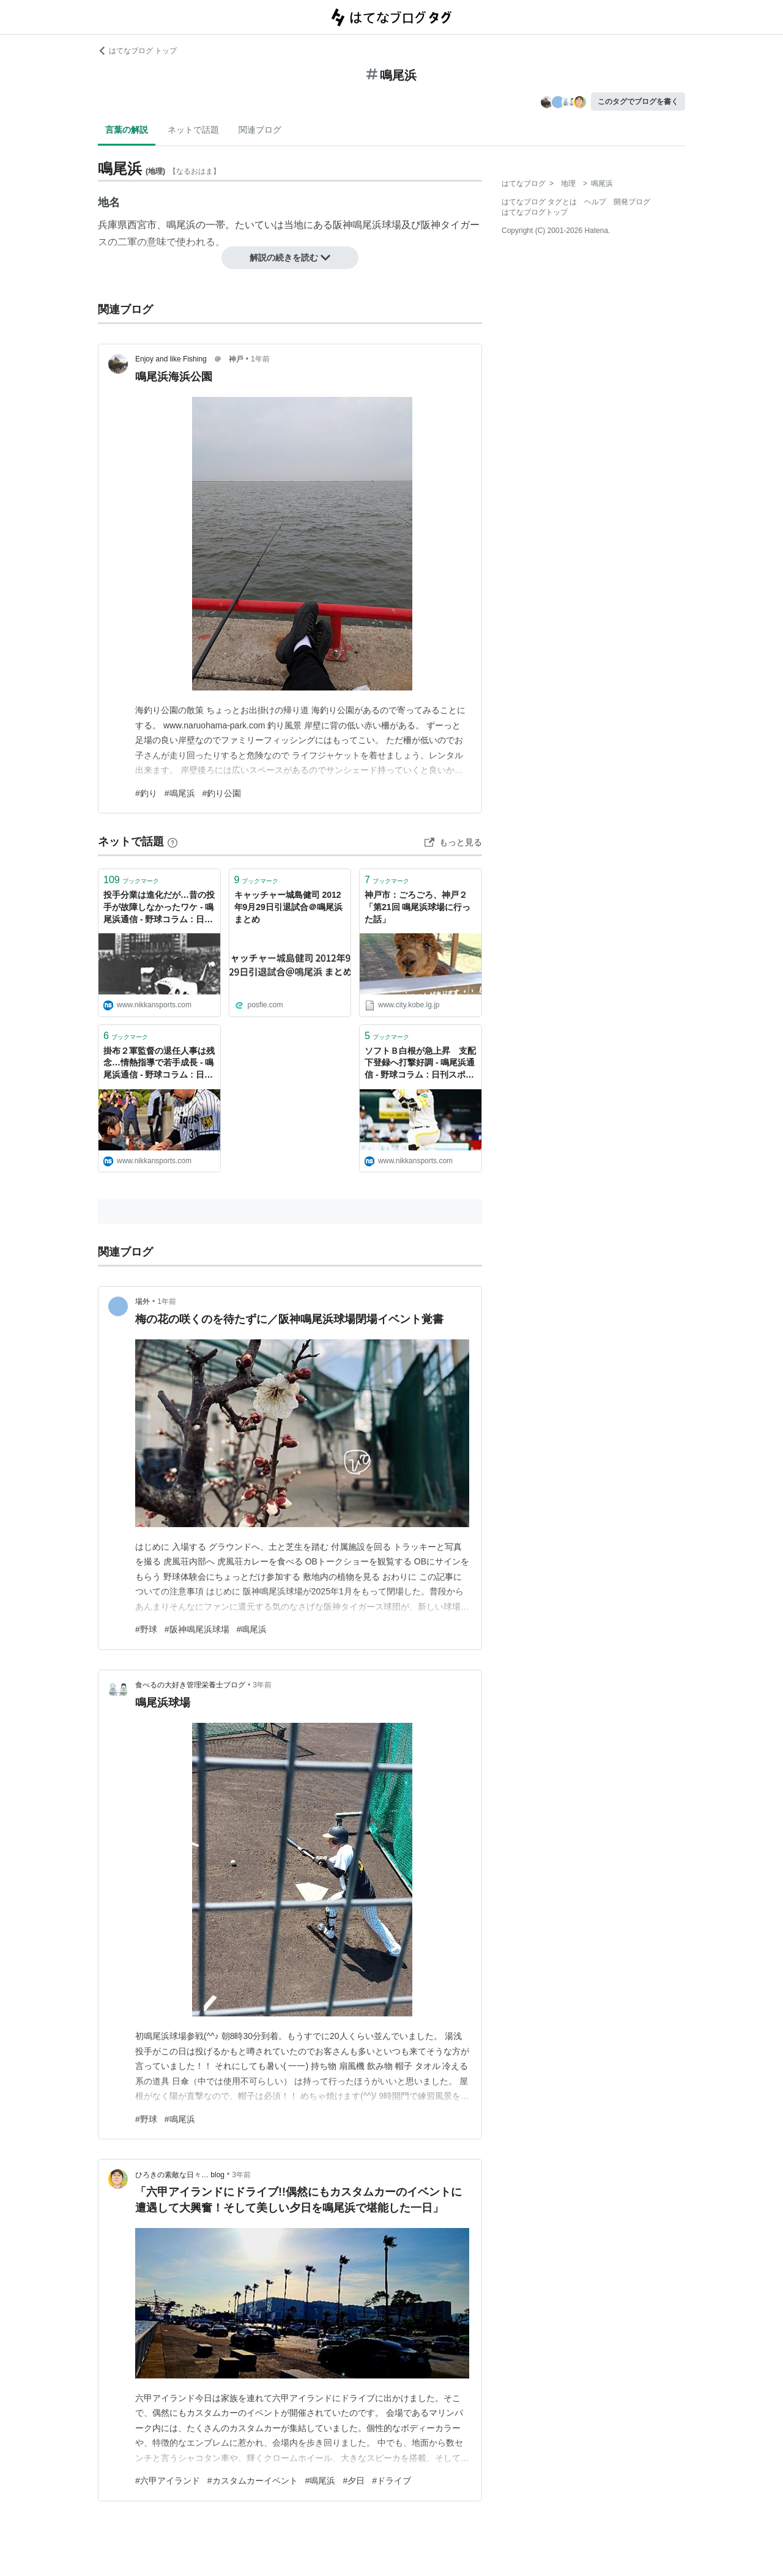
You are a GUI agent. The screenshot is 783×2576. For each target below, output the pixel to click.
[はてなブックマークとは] (172, 841)
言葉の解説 (126, 130)
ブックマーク (131, 880)
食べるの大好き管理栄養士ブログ (190, 1685)
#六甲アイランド (167, 2480)
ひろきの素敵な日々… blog (180, 2175)
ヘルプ (595, 202)
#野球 (146, 1629)
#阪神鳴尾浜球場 (197, 1629)
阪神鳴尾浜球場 (367, 225)
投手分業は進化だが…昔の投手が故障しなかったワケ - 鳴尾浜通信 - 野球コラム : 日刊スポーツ (159, 908)
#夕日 (354, 2480)
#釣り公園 (222, 793)
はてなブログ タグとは (539, 202)
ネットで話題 (193, 130)
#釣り (146, 793)
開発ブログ (632, 202)
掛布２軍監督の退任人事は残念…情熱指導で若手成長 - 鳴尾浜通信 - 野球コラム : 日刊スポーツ (159, 1064)
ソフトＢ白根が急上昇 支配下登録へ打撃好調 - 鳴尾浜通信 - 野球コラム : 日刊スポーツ (420, 1064)
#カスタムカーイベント (252, 2480)
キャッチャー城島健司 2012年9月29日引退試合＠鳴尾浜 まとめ (288, 906)
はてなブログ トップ (137, 50)
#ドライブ (391, 2480)
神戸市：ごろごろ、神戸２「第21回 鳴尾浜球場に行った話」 (417, 906)
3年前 (262, 1685)
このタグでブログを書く (638, 101)
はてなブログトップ (535, 212)
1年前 (260, 359)
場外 (142, 1301)
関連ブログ (260, 130)
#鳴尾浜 (180, 793)
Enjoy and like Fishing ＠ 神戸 (189, 359)
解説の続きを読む (290, 257)
